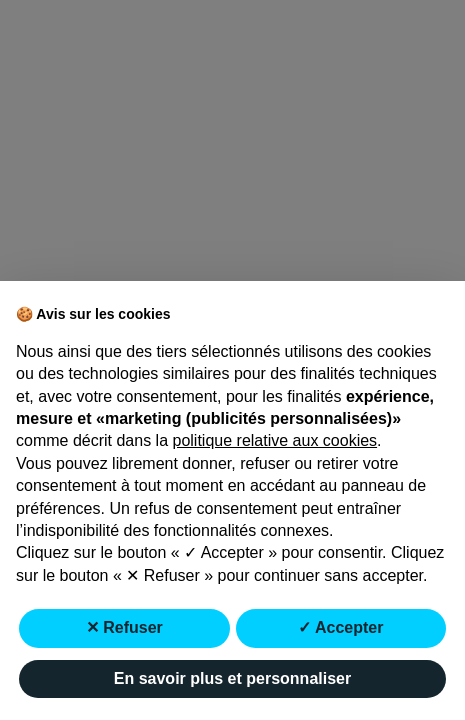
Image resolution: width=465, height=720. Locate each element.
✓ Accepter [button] (340, 627)
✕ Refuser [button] (124, 627)
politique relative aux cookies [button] (275, 440)
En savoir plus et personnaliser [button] (232, 678)
